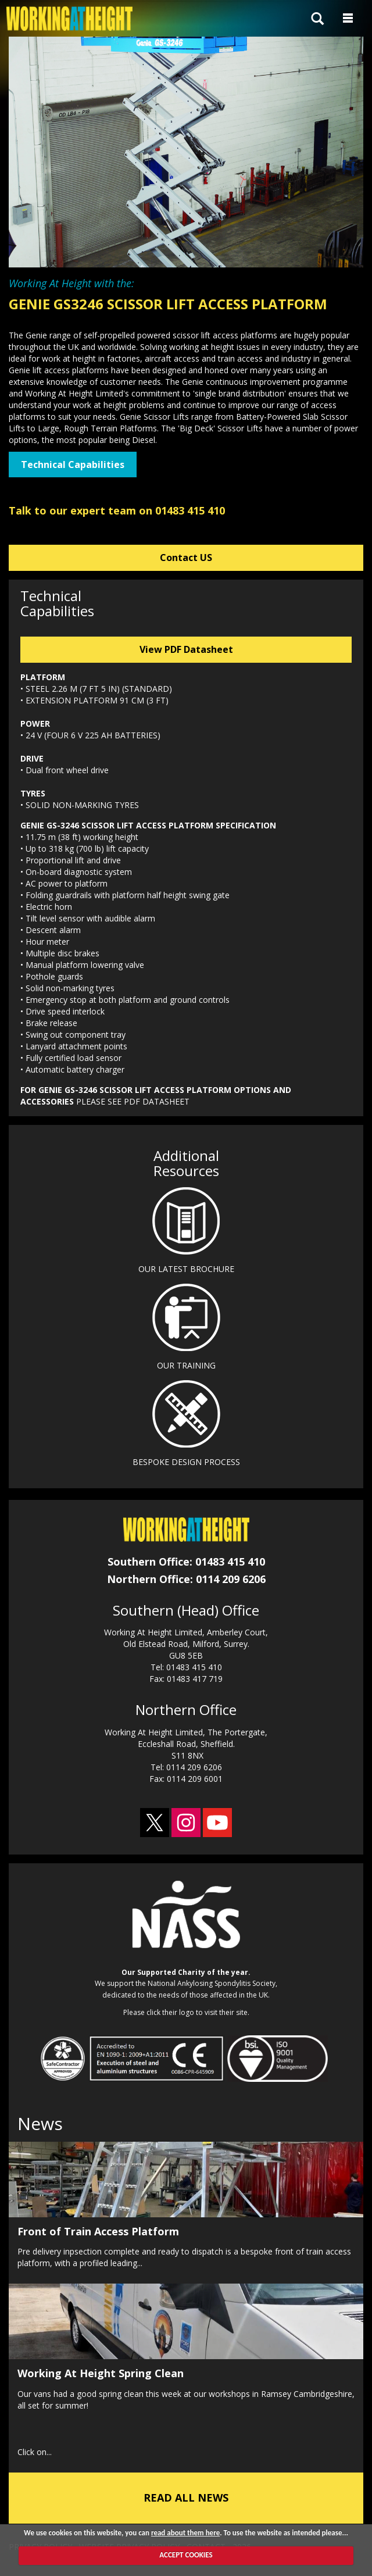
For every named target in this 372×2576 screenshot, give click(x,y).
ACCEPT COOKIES (185, 2554)
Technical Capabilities (72, 464)
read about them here (185, 2532)
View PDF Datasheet (186, 649)
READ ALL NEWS (186, 2497)
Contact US (186, 557)
